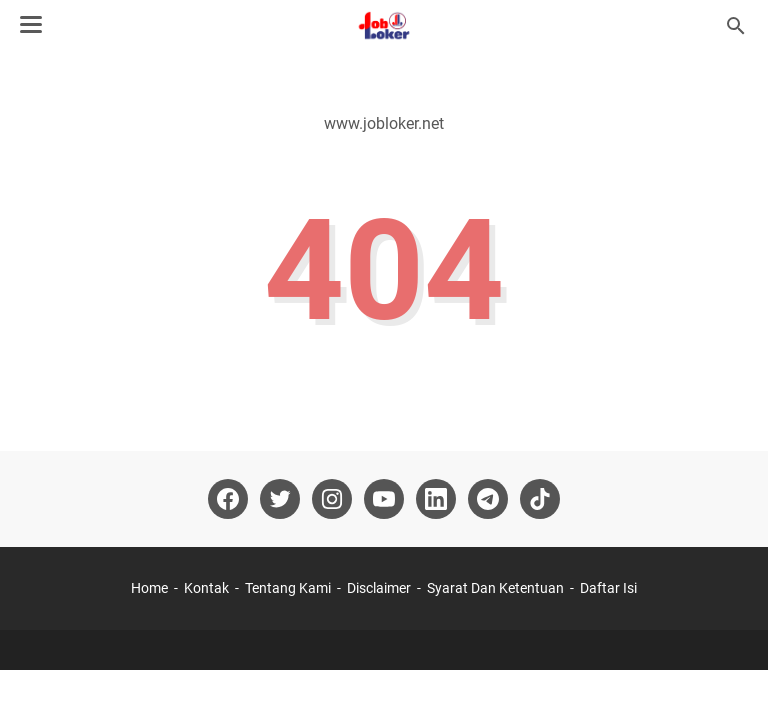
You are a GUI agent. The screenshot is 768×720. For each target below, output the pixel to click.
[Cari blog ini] (736, 26)
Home (149, 588)
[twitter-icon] (280, 499)
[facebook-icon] (228, 499)
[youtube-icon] (384, 499)
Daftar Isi (608, 588)
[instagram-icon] (332, 499)
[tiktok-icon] (540, 499)
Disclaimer (379, 588)
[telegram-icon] (488, 499)
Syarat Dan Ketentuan (495, 588)
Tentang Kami (288, 588)
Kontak (206, 588)
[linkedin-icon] (436, 499)
